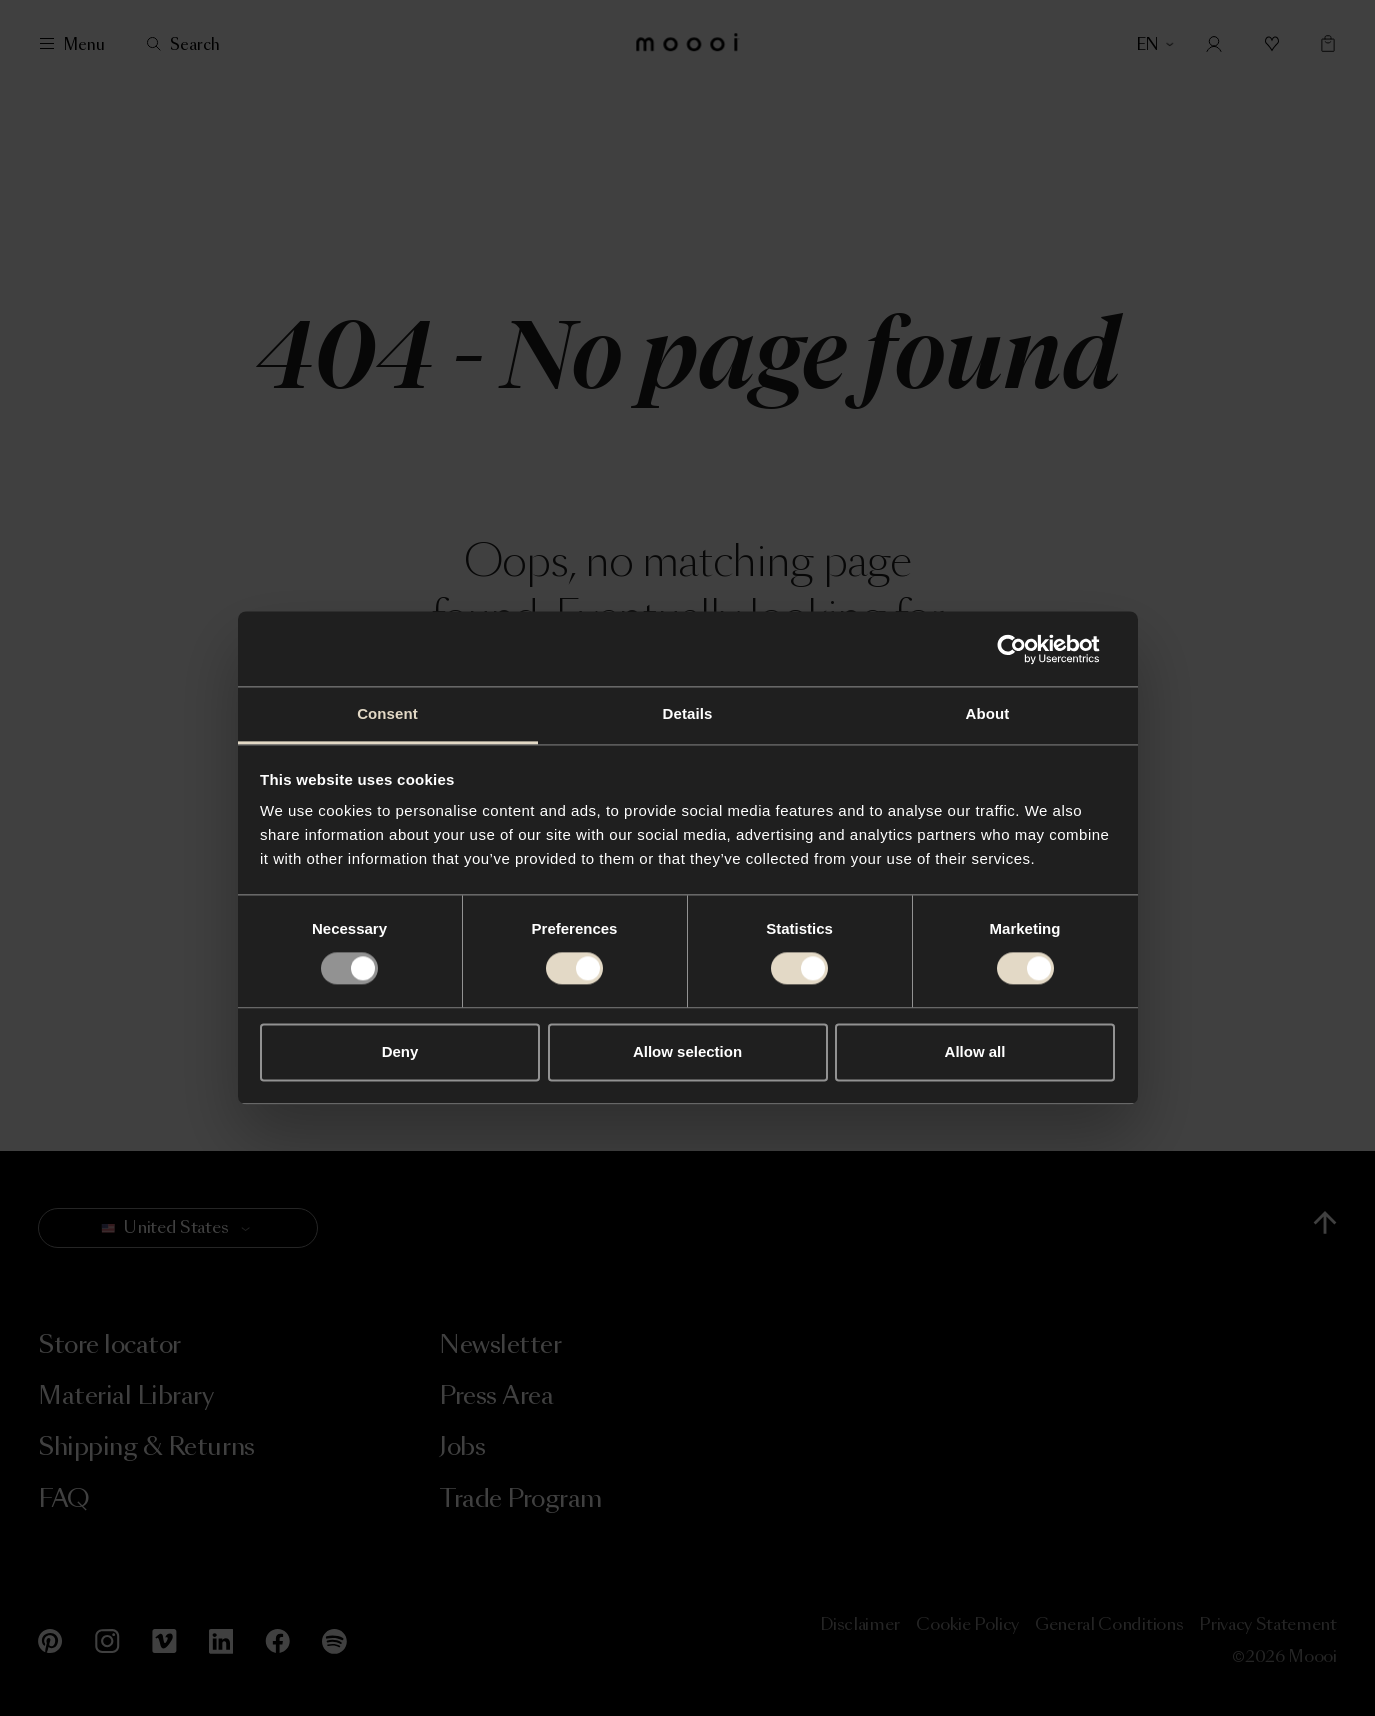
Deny (400, 1051)
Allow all (975, 1051)
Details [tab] (688, 713)
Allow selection (687, 1051)
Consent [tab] (387, 713)
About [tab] (988, 713)
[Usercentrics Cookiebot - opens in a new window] (1027, 649)
